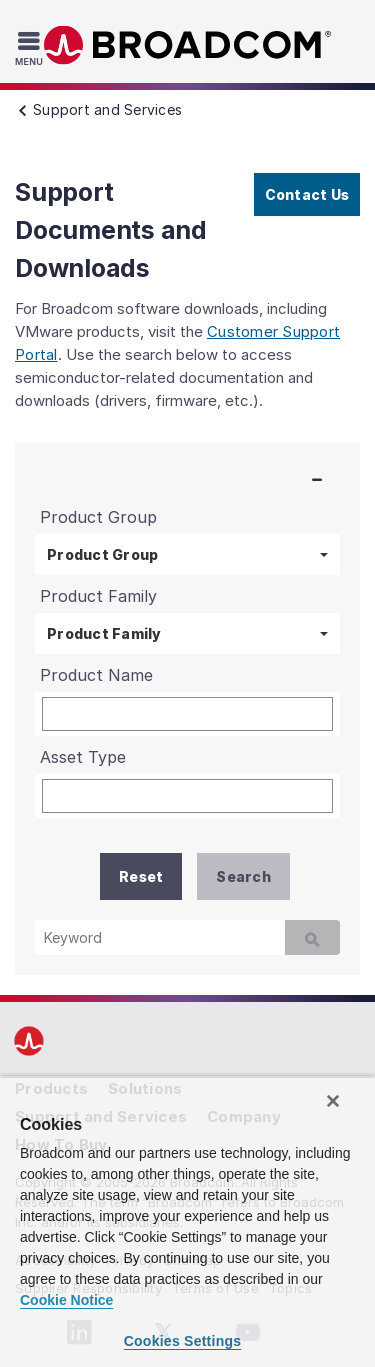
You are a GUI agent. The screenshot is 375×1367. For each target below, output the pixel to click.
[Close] (333, 1101)
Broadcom (188, 45)
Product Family (104, 633)
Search (243, 876)
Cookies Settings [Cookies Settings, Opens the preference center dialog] (183, 1341)
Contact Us (307, 194)
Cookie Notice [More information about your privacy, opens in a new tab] (66, 1300)
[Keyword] (159, 937)
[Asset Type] (187, 796)
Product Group (102, 554)
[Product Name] (187, 714)
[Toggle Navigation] (31, 48)
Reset (141, 876)
